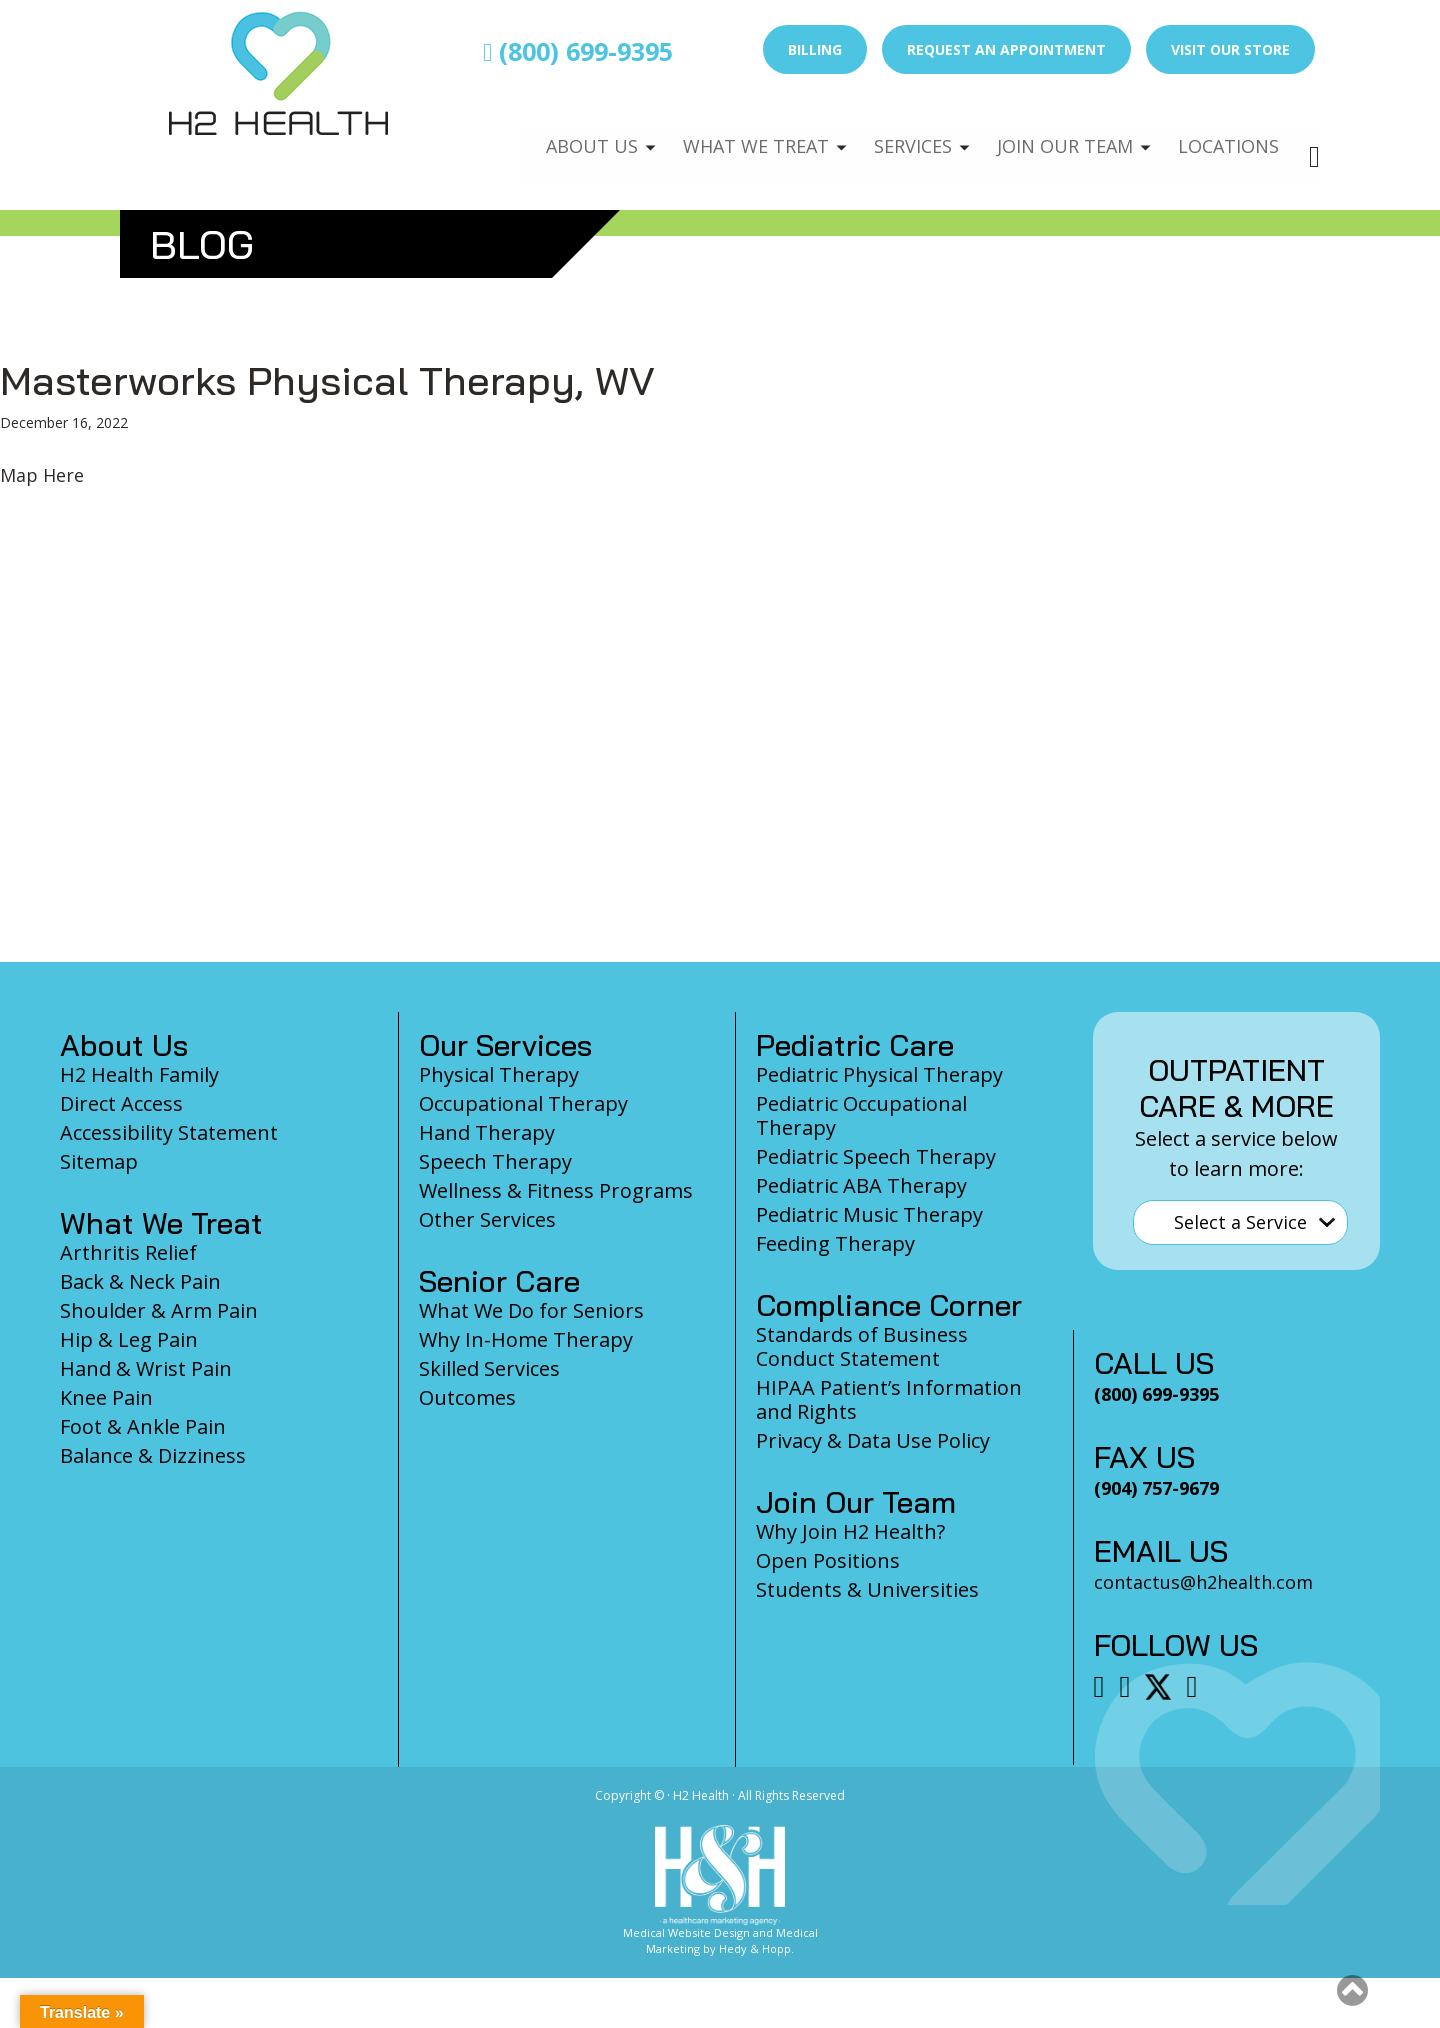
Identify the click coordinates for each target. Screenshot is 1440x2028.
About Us (567, 136)
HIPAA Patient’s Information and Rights (889, 1399)
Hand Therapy (487, 1132)
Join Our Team (1056, 136)
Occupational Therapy (523, 1103)
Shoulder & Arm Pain (159, 1310)
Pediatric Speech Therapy (876, 1156)
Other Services (487, 1219)
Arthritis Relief (128, 1252)
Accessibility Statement (169, 1132)
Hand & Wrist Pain (146, 1368)
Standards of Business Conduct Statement (862, 1346)
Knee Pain (106, 1397)
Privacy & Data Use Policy (873, 1440)
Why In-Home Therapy (526, 1339)
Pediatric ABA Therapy (861, 1185)
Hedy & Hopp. (756, 1948)
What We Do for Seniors (531, 1310)
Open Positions (828, 1560)
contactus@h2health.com (1203, 1582)
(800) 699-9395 (578, 51)
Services (898, 136)
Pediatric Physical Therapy (879, 1074)
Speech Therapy (495, 1161)
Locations (1226, 136)
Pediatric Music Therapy (869, 1214)
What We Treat (735, 136)
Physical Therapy (499, 1074)
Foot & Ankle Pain (143, 1426)
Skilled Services (489, 1368)
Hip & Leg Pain (129, 1339)
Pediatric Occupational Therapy (861, 1115)
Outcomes (467, 1397)
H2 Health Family (139, 1074)
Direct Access (121, 1103)
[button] (1352, 1990)
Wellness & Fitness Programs (556, 1190)
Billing (815, 49)
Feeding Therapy (835, 1243)
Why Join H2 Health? (850, 1531)
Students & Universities (867, 1589)
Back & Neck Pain (140, 1281)
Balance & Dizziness (153, 1455)
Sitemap (99, 1161)
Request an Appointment (1006, 49)
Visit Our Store (1230, 49)
